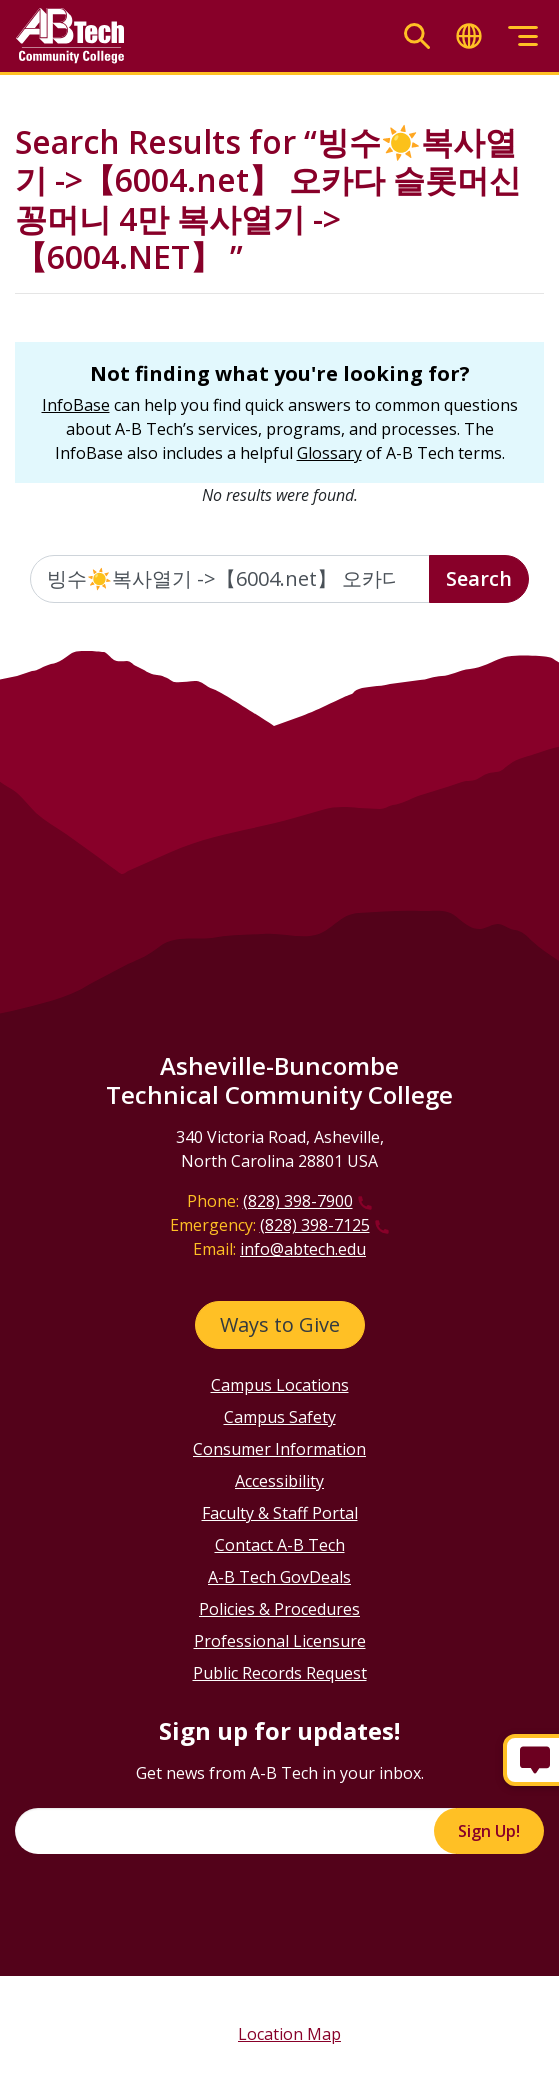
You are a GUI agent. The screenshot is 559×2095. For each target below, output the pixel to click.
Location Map (289, 2034)
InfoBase (76, 405)
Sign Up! (489, 1831)
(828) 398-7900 (298, 1201)
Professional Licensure (280, 1641)
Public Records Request (280, 1673)
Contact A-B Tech (280, 1545)
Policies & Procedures (279, 1609)
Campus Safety (280, 1417)
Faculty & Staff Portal (280, 1513)
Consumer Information (279, 1449)
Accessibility (279, 1481)
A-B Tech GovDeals (279, 1577)
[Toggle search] (417, 36)
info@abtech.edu (303, 1249)
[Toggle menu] (523, 36)
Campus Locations (280, 1385)
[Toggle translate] (469, 36)
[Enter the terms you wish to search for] (230, 579)
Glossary (329, 453)
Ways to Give (280, 1324)
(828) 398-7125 (315, 1225)
